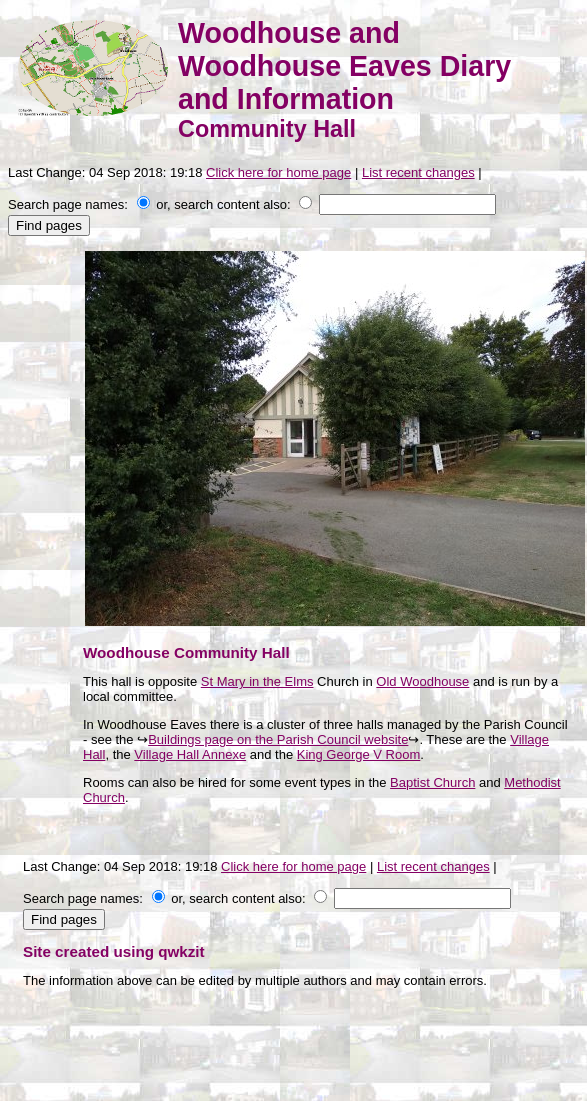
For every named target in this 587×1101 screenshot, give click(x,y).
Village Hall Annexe (190, 754)
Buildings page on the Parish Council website (278, 739)
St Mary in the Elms (257, 681)
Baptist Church (432, 782)
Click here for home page (278, 172)
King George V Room (359, 754)
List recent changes (418, 172)
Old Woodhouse (422, 681)
